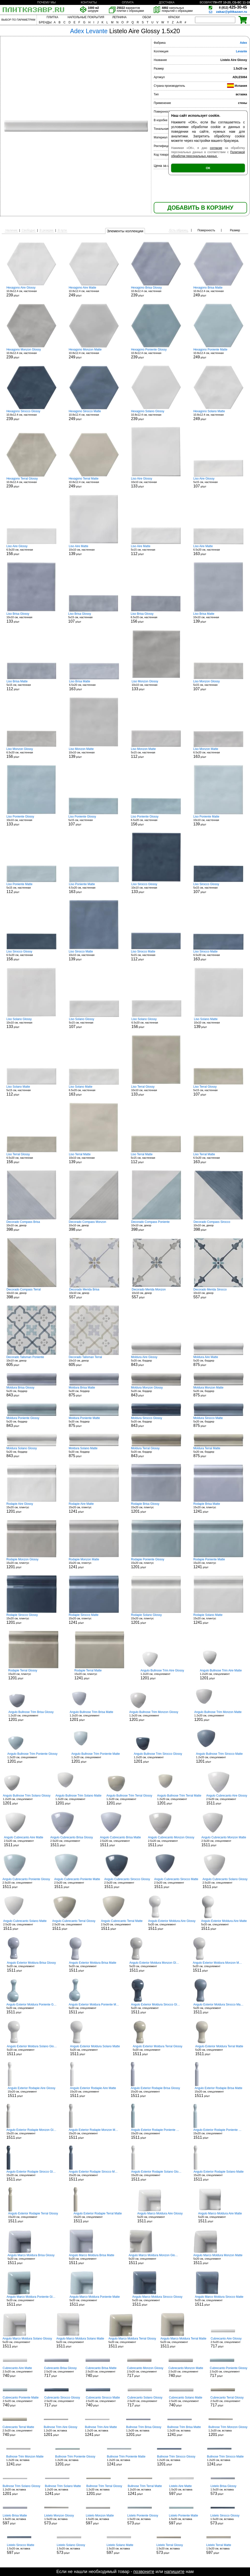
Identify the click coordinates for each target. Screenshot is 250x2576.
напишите (174, 2571)
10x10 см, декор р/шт (31, 1225)
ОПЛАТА (128, 2)
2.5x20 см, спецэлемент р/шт (226, 1799)
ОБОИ (146, 17)
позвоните (143, 2571)
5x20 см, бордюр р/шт (156, 1361)
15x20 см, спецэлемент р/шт (31, 2092)
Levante (241, 51)
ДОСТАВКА (167, 2)
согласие (216, 148)
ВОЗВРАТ (206, 2)
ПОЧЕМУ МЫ (46, 2)
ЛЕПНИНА (119, 17)
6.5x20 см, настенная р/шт (31, 550)
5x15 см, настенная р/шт (218, 482)
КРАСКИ (174, 17)
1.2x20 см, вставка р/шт (62, 2431)
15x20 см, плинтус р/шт (31, 1507)
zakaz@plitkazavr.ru (231, 12)
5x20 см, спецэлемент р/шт (171, 1925)
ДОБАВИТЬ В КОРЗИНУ (200, 208)
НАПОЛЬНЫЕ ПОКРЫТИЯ (86, 17)
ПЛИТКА (52, 17)
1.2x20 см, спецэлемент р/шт (162, 1674)
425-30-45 (233, 7)
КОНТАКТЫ (89, 2)
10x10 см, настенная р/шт (156, 482)
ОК (208, 168)
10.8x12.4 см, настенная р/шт (31, 291)
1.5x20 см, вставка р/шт (187, 2490)
